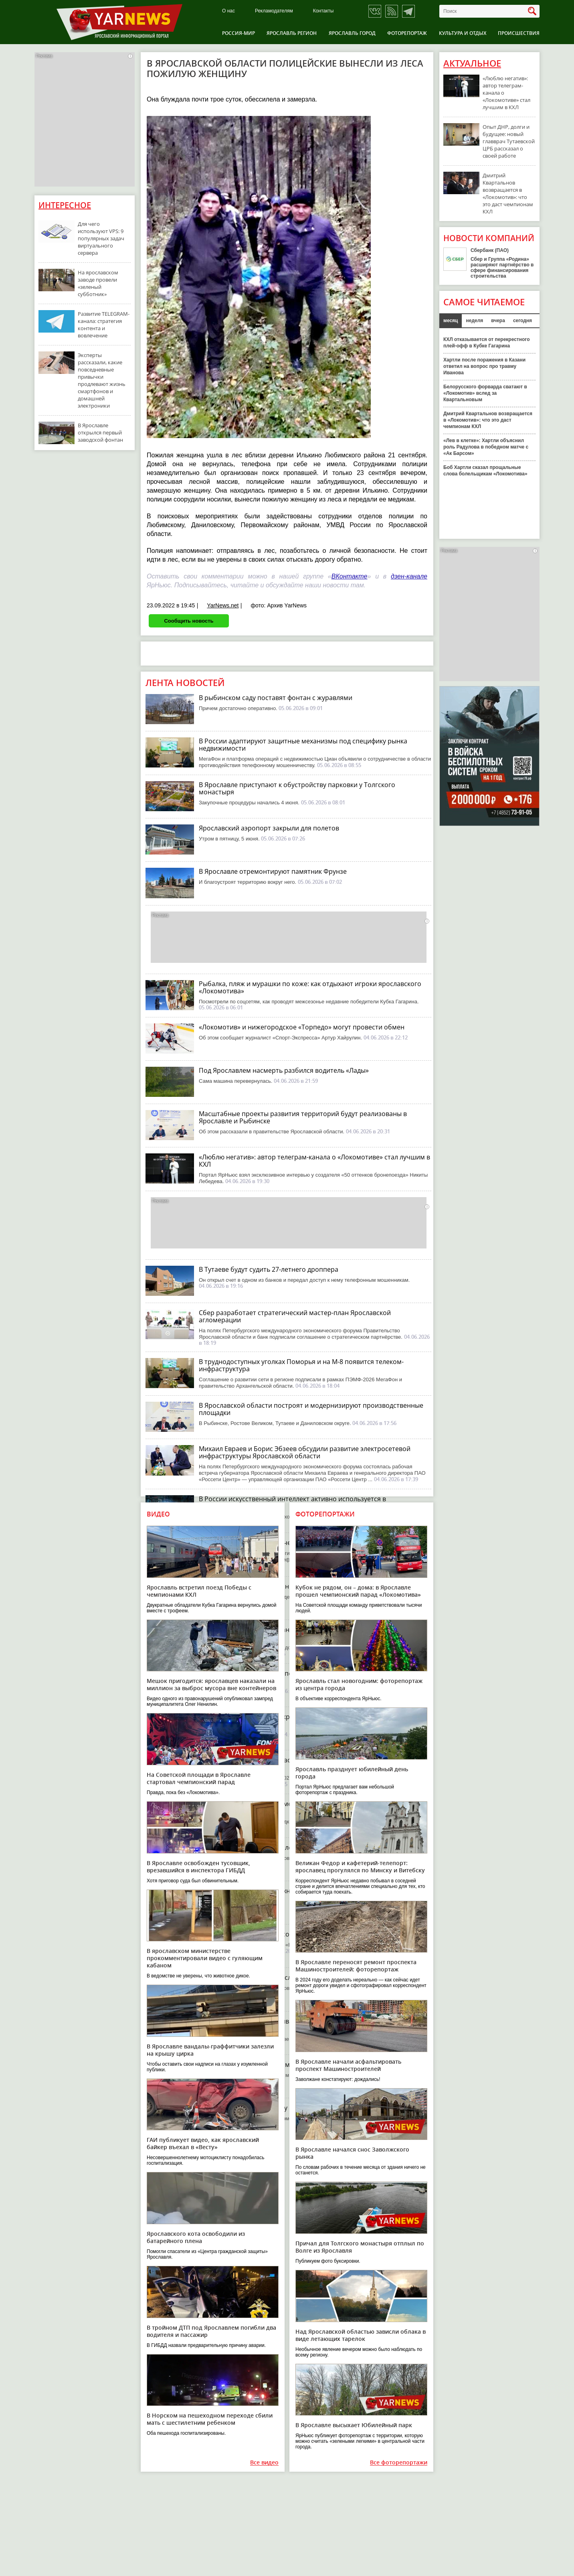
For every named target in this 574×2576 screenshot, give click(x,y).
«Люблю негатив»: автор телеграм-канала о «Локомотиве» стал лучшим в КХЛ (314, 1160)
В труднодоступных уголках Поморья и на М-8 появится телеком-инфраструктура (301, 1365)
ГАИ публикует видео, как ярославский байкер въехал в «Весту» (203, 2143)
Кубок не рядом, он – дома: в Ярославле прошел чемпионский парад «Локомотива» (358, 1590)
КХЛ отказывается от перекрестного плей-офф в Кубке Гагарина (486, 343)
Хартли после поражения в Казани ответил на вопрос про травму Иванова (484, 366)
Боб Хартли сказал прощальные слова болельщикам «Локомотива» (485, 471)
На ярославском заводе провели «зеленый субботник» (98, 283)
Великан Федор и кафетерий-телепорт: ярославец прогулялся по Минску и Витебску (360, 1866)
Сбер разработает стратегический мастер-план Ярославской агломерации (295, 1316)
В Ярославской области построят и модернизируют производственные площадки (311, 1409)
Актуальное (472, 63)
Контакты (323, 11)
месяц (450, 320)
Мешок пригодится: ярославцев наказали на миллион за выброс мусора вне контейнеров (211, 1684)
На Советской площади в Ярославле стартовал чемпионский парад (199, 1778)
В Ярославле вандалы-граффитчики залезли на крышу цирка (210, 2049)
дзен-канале (409, 576)
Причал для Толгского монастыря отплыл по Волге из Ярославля (359, 2246)
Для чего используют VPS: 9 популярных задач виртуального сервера (101, 238)
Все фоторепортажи (398, 2463)
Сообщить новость (188, 621)
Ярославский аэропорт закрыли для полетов (269, 828)
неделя (474, 320)
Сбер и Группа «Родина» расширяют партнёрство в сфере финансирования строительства (502, 267)
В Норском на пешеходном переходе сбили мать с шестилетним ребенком (210, 2419)
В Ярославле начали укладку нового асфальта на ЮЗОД (285, 2107)
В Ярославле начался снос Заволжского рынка (352, 2153)
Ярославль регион (292, 33)
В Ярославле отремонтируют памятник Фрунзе (273, 871)
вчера (498, 320)
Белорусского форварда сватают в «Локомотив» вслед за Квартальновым (485, 393)
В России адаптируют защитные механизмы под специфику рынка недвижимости (303, 744)
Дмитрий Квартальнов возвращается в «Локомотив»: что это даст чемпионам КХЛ (508, 193)
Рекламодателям (274, 11)
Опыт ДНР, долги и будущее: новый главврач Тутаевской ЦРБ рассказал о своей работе (509, 141)
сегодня (522, 320)
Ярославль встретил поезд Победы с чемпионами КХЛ (199, 1590)
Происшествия (519, 33)
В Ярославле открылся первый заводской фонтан (100, 432)
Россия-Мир (238, 33)
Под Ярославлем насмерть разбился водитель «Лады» (284, 1070)
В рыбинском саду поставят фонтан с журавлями (275, 697)
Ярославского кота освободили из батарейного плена (196, 2237)
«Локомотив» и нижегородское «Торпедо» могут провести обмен (301, 1027)
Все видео (264, 2463)
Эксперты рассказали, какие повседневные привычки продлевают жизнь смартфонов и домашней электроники (101, 380)
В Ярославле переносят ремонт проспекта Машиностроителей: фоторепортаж (355, 1965)
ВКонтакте (349, 576)
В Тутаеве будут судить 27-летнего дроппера (268, 1269)
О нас (228, 11)
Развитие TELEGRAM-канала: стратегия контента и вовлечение (103, 324)
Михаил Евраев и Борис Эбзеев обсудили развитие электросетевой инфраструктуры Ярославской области (304, 1452)
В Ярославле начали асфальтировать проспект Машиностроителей (348, 2065)
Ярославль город (352, 33)
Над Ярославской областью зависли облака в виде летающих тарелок (360, 2335)
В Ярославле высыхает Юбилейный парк (353, 2425)
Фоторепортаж (407, 33)
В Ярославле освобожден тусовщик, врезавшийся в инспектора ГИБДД (198, 1866)
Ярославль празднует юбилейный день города (351, 1772)
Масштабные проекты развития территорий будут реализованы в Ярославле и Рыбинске (303, 1117)
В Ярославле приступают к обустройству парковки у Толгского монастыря (297, 788)
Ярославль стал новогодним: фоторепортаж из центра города (358, 1684)
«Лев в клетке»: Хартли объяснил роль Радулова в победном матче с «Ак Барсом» (485, 447)
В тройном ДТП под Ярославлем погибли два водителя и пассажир (211, 2331)
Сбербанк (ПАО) (490, 250)
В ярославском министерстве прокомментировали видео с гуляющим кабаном (205, 1958)
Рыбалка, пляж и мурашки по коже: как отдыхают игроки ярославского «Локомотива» (310, 987)
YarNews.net (222, 605)
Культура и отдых (462, 33)
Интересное (64, 205)
